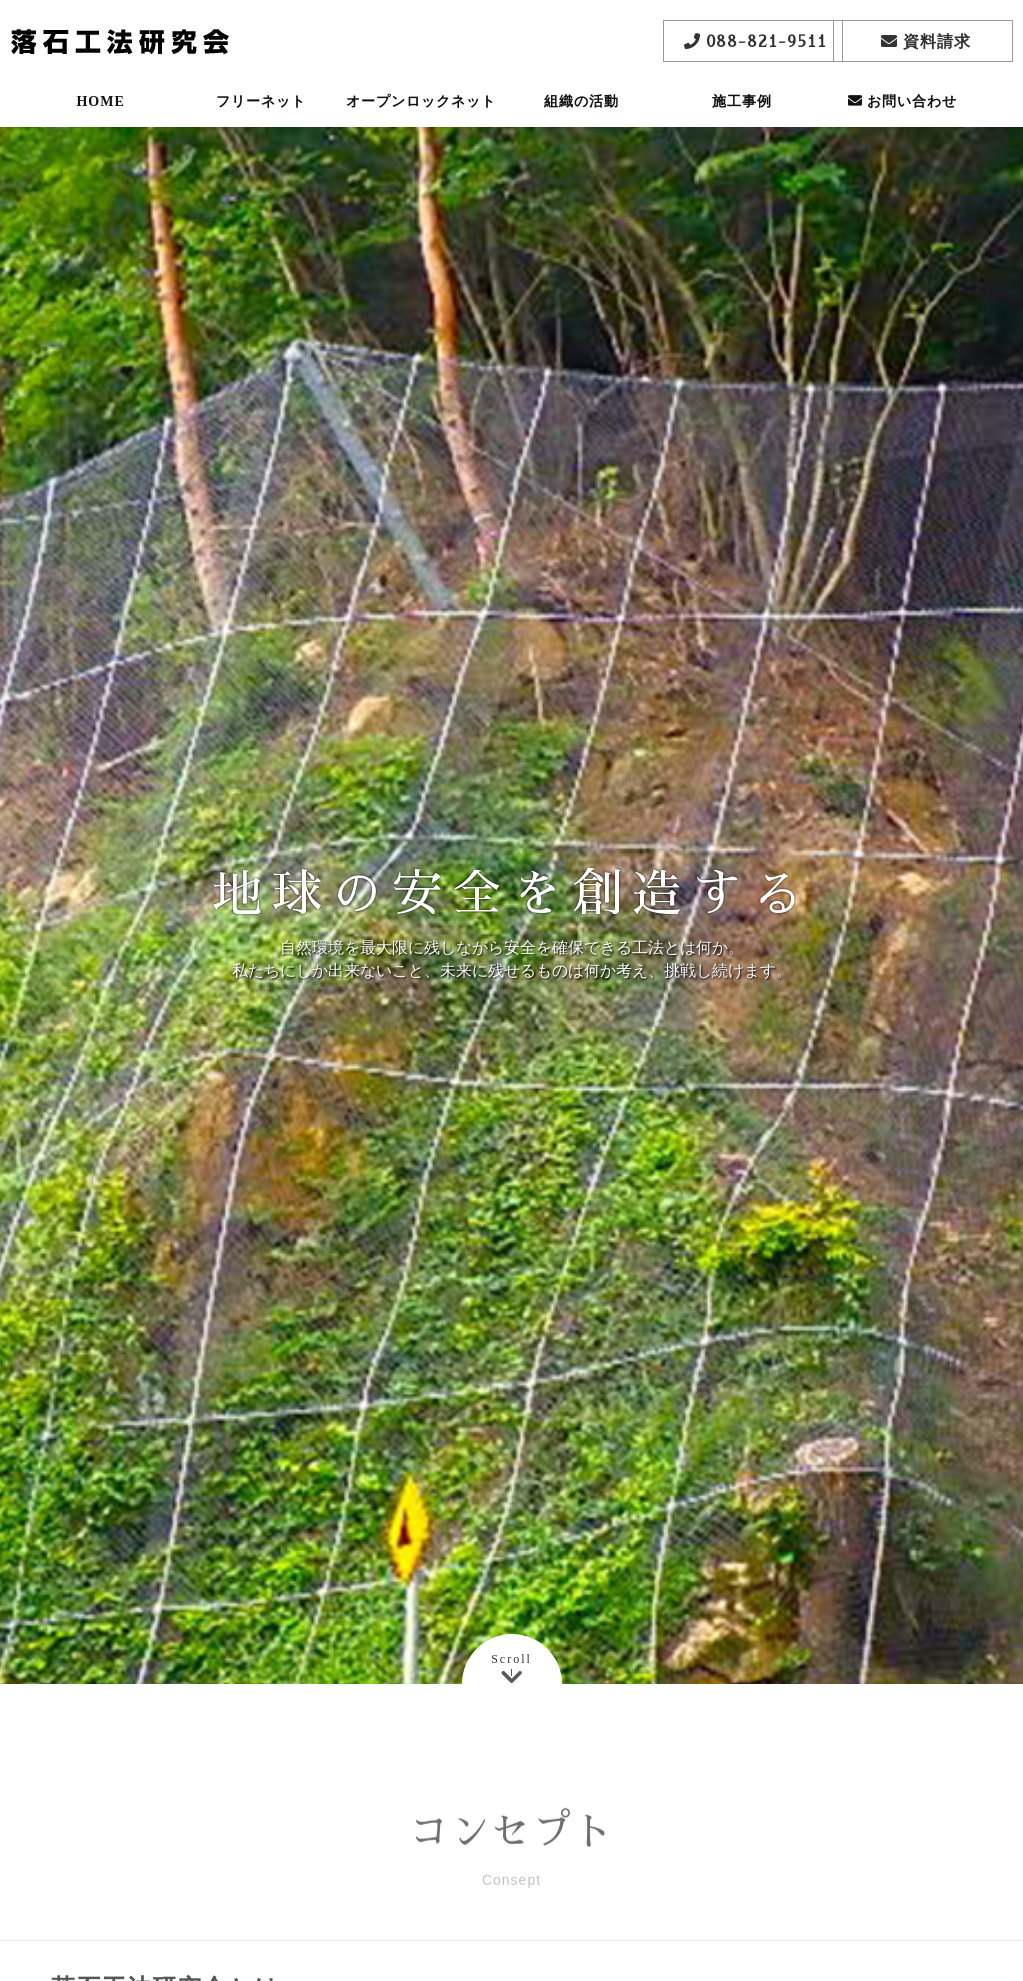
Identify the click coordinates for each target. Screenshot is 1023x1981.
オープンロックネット (421, 114)
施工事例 (742, 114)
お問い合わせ (903, 114)
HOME (100, 114)
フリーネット (261, 114)
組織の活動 (581, 114)
